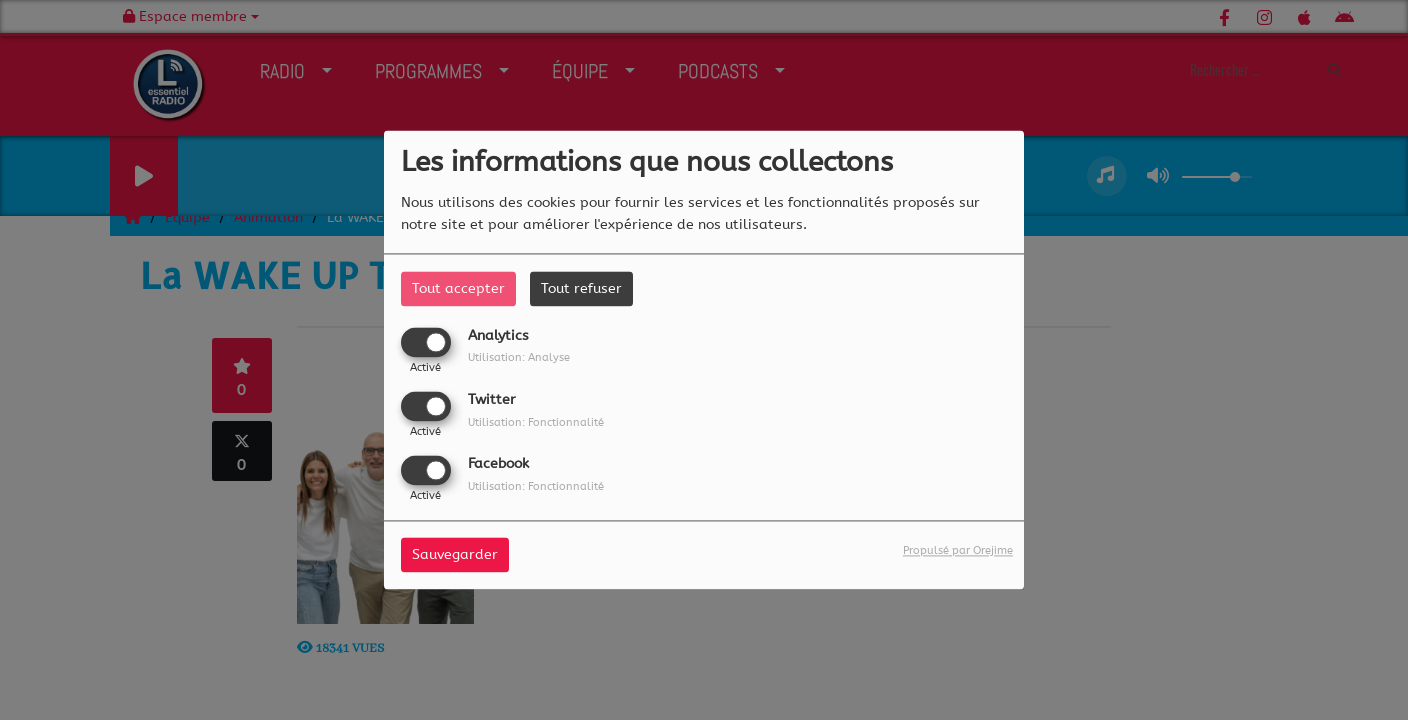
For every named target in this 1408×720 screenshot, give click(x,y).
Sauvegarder (455, 555)
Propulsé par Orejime (958, 551)
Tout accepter (458, 288)
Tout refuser (581, 288)
